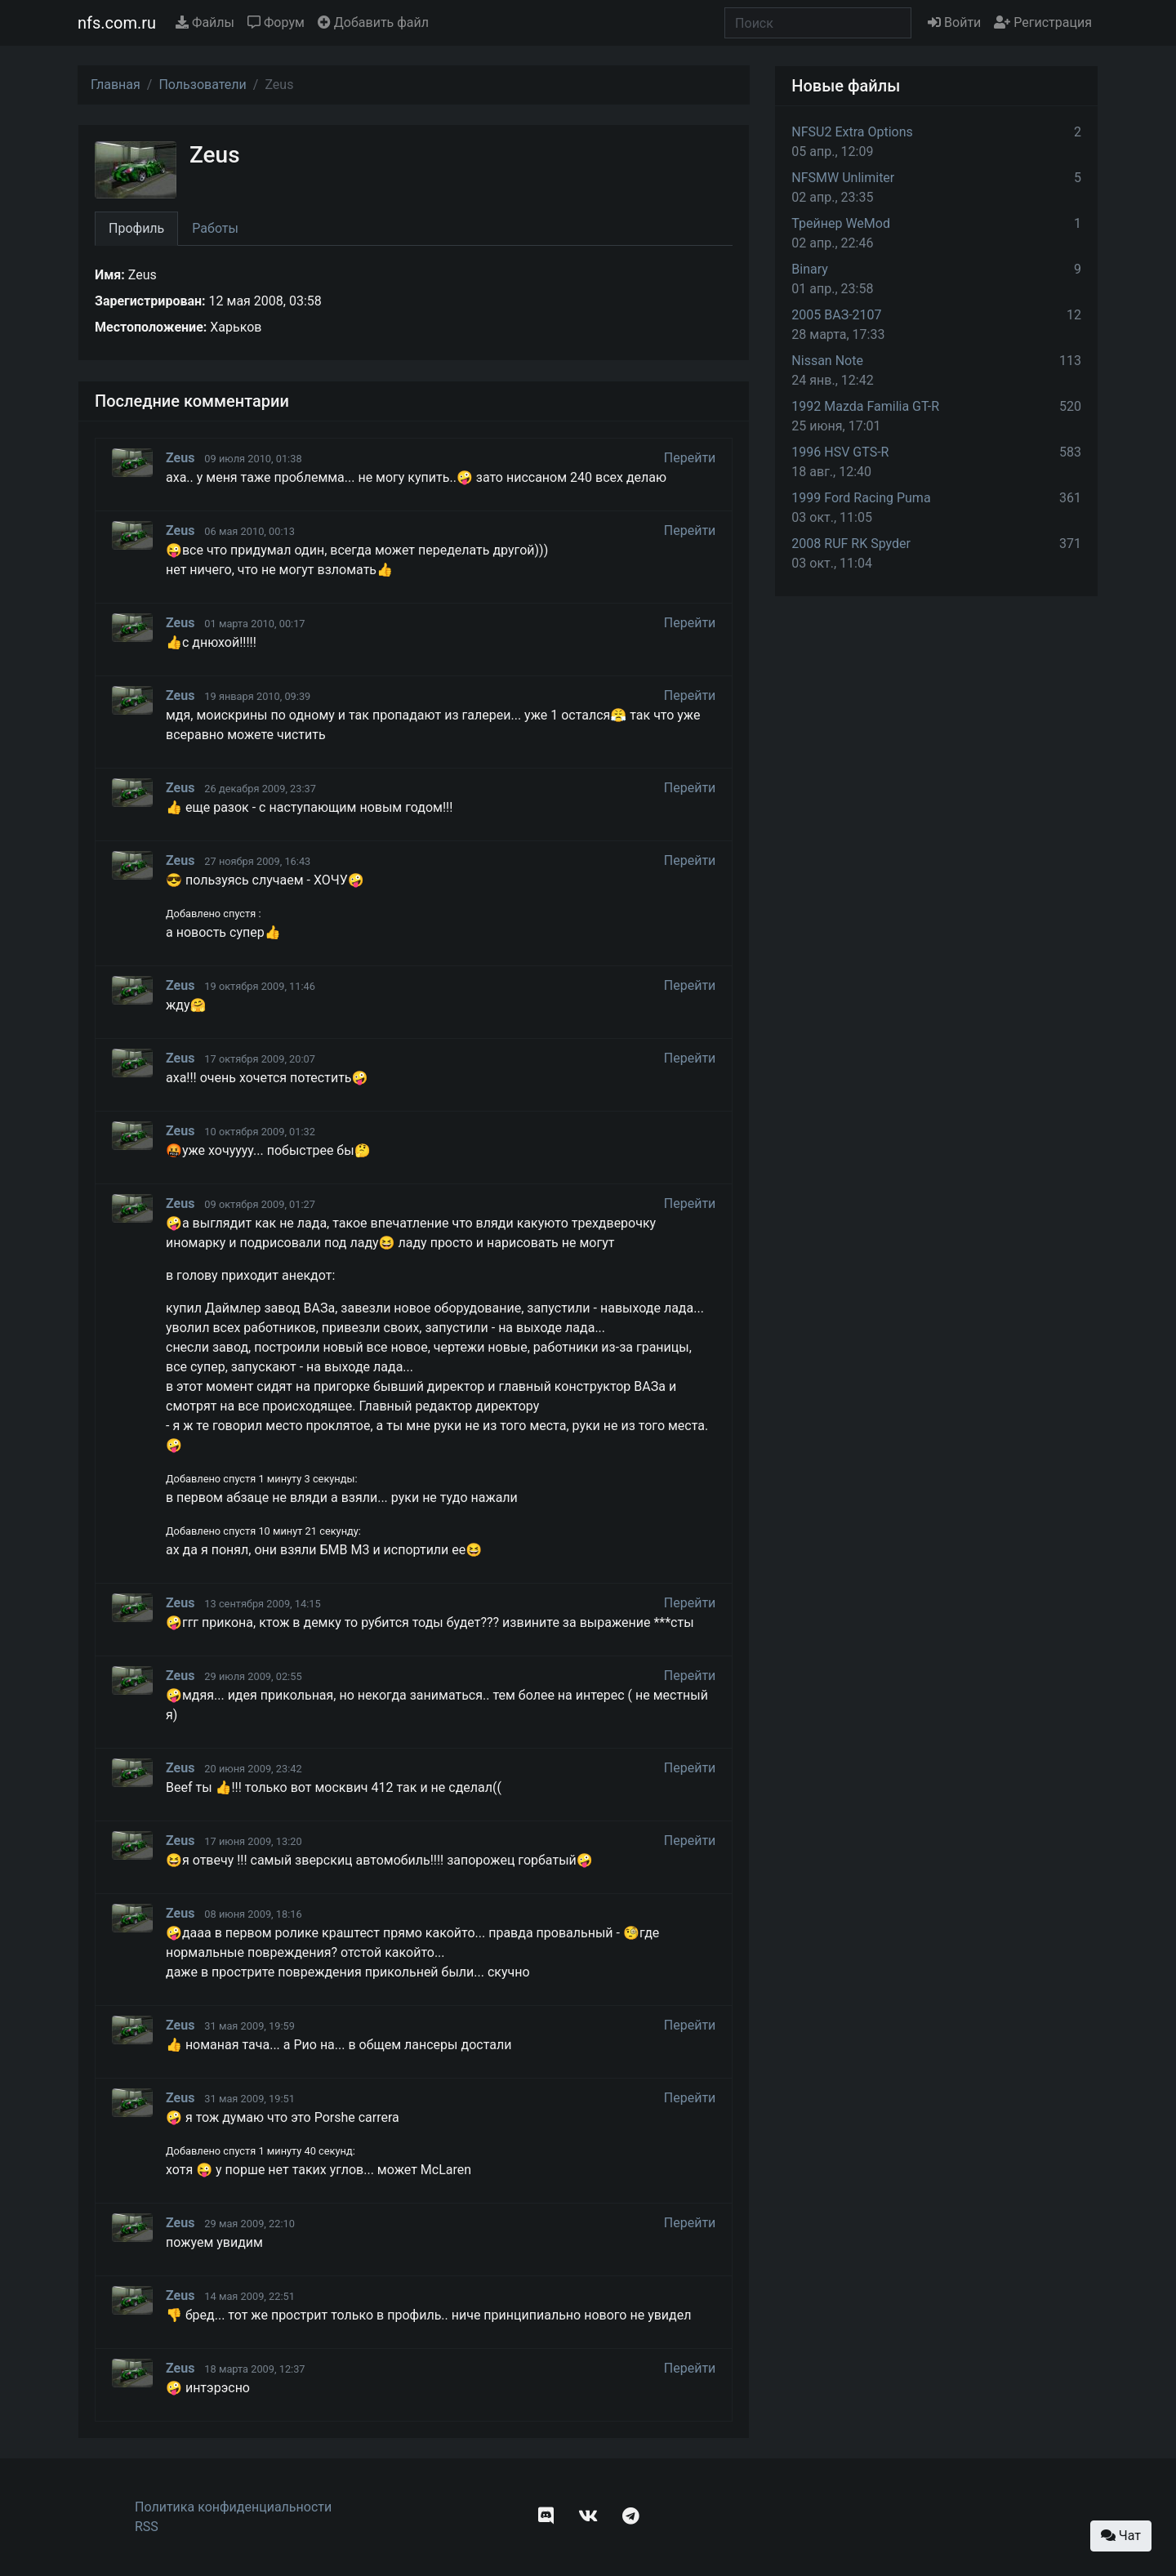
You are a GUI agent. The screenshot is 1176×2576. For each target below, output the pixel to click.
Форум (276, 22)
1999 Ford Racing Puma (860, 498)
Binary (809, 269)
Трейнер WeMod (840, 223)
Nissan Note (827, 360)
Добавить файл (373, 22)
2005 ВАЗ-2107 (836, 315)
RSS (146, 2526)
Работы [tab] (215, 228)
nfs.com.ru (117, 23)
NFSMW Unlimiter (842, 177)
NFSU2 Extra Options (851, 132)
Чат (1121, 2535)
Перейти (690, 458)
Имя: (110, 275)
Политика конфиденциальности (233, 2507)
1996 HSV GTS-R (840, 452)
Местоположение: (151, 327)
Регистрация (1043, 22)
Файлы (205, 22)
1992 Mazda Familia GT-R (865, 406)
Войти (954, 22)
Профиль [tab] (136, 228)
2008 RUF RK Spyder (851, 543)
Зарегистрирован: (150, 301)
